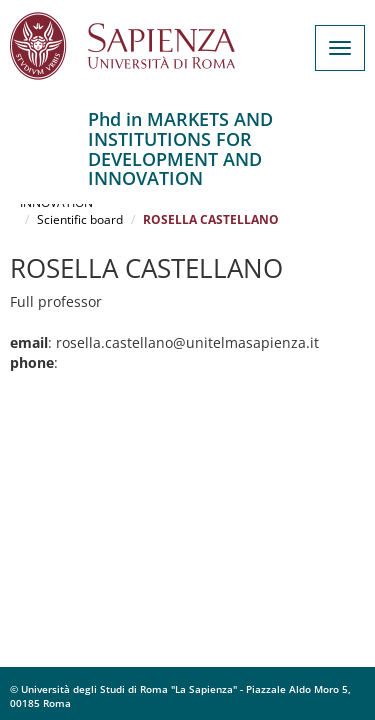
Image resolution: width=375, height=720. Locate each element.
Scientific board (80, 219)
